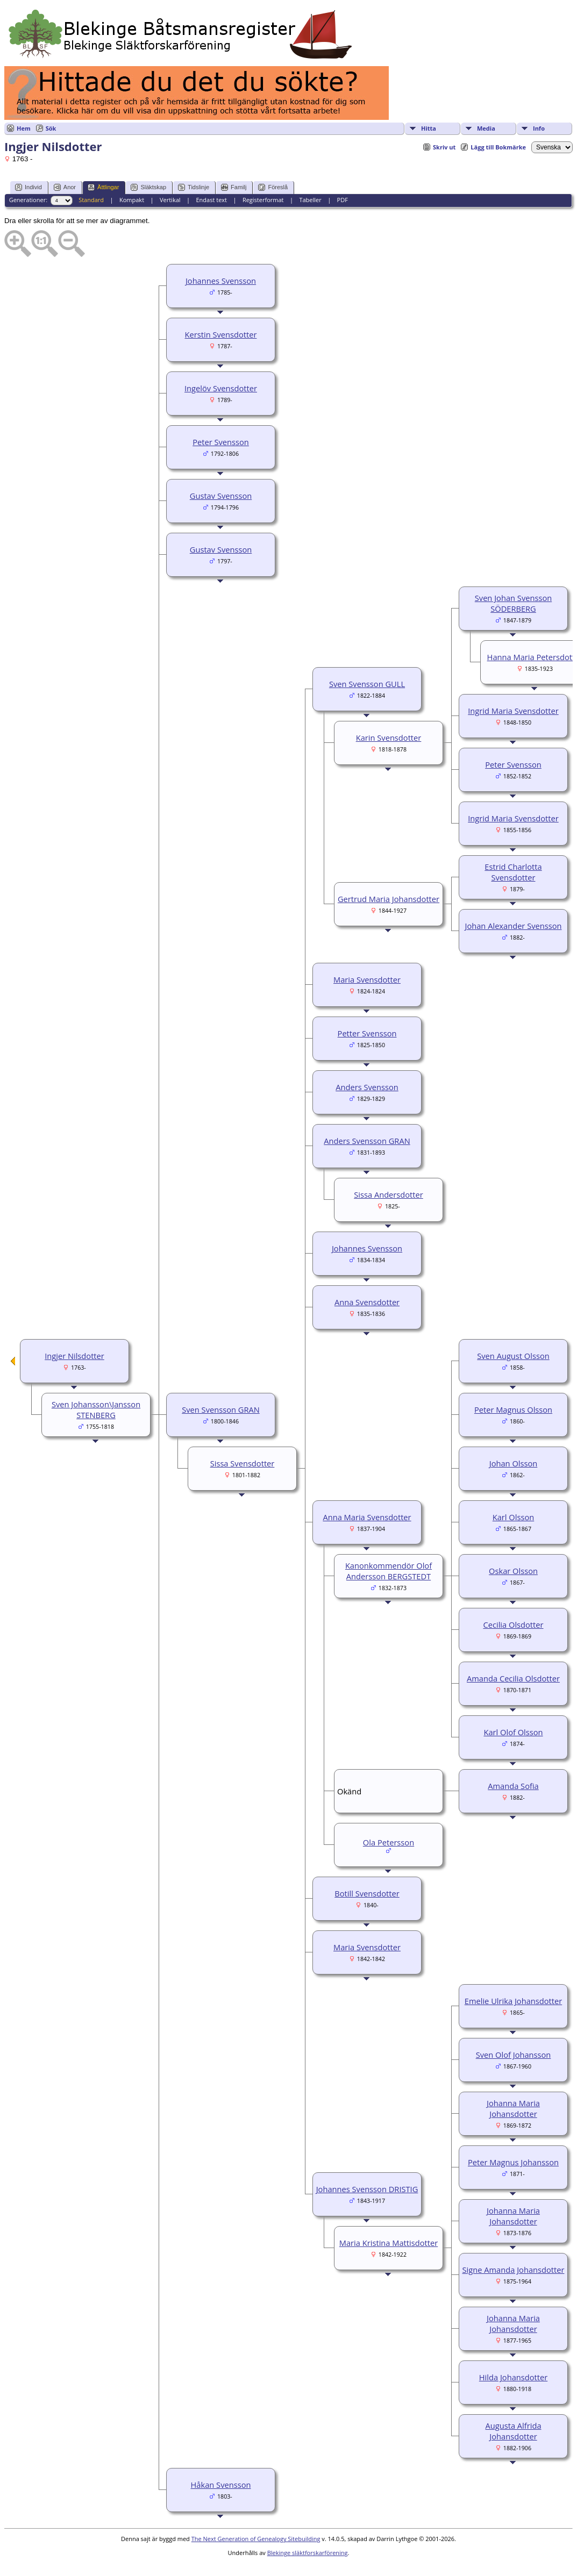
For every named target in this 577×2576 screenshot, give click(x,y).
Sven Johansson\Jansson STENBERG (96, 1409)
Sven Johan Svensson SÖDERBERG (513, 603)
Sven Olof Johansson (513, 2054)
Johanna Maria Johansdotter (513, 2108)
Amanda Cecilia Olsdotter (513, 1678)
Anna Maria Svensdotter (367, 1517)
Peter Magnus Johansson (513, 2162)
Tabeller (310, 200)
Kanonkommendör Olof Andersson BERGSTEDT (388, 1571)
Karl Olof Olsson (513, 1732)
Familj (233, 187)
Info (539, 128)
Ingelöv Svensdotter (220, 388)
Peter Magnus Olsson (513, 1409)
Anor (65, 187)
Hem (24, 128)
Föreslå (273, 187)
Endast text (211, 200)
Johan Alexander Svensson (513, 925)
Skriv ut (444, 147)
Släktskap (148, 187)
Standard (91, 200)
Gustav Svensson (221, 495)
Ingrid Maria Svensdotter (513, 710)
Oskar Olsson (513, 1570)
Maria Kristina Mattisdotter (388, 2242)
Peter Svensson (221, 442)
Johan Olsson (513, 1463)
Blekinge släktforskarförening (307, 2553)
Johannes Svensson (221, 280)
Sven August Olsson (513, 1355)
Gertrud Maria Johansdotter (388, 898)
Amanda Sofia (513, 1785)
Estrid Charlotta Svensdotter (513, 872)
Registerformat (263, 200)
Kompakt (131, 200)
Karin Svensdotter (389, 737)
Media (486, 128)
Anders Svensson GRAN (367, 1140)
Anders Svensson (367, 1087)
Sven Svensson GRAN (221, 1409)
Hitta (428, 128)
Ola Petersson (388, 1842)
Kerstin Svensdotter (221, 334)
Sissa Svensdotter (242, 1463)
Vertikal (170, 200)
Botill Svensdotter (366, 1893)
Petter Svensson (367, 1033)
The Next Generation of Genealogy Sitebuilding (255, 2539)
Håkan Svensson (221, 2484)
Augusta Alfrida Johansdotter (513, 2431)
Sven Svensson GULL (367, 683)
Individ (28, 187)
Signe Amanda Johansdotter (513, 2269)
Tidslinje (193, 187)
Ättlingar (103, 187)
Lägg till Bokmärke (498, 147)
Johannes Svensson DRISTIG (367, 2189)
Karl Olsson (514, 1517)
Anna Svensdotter (367, 1302)
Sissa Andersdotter (388, 1194)
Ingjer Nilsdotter (74, 1355)
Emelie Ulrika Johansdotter (513, 2000)
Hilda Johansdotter (513, 2377)
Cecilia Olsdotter (513, 1624)
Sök (51, 128)
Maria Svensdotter (367, 979)
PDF (342, 200)
